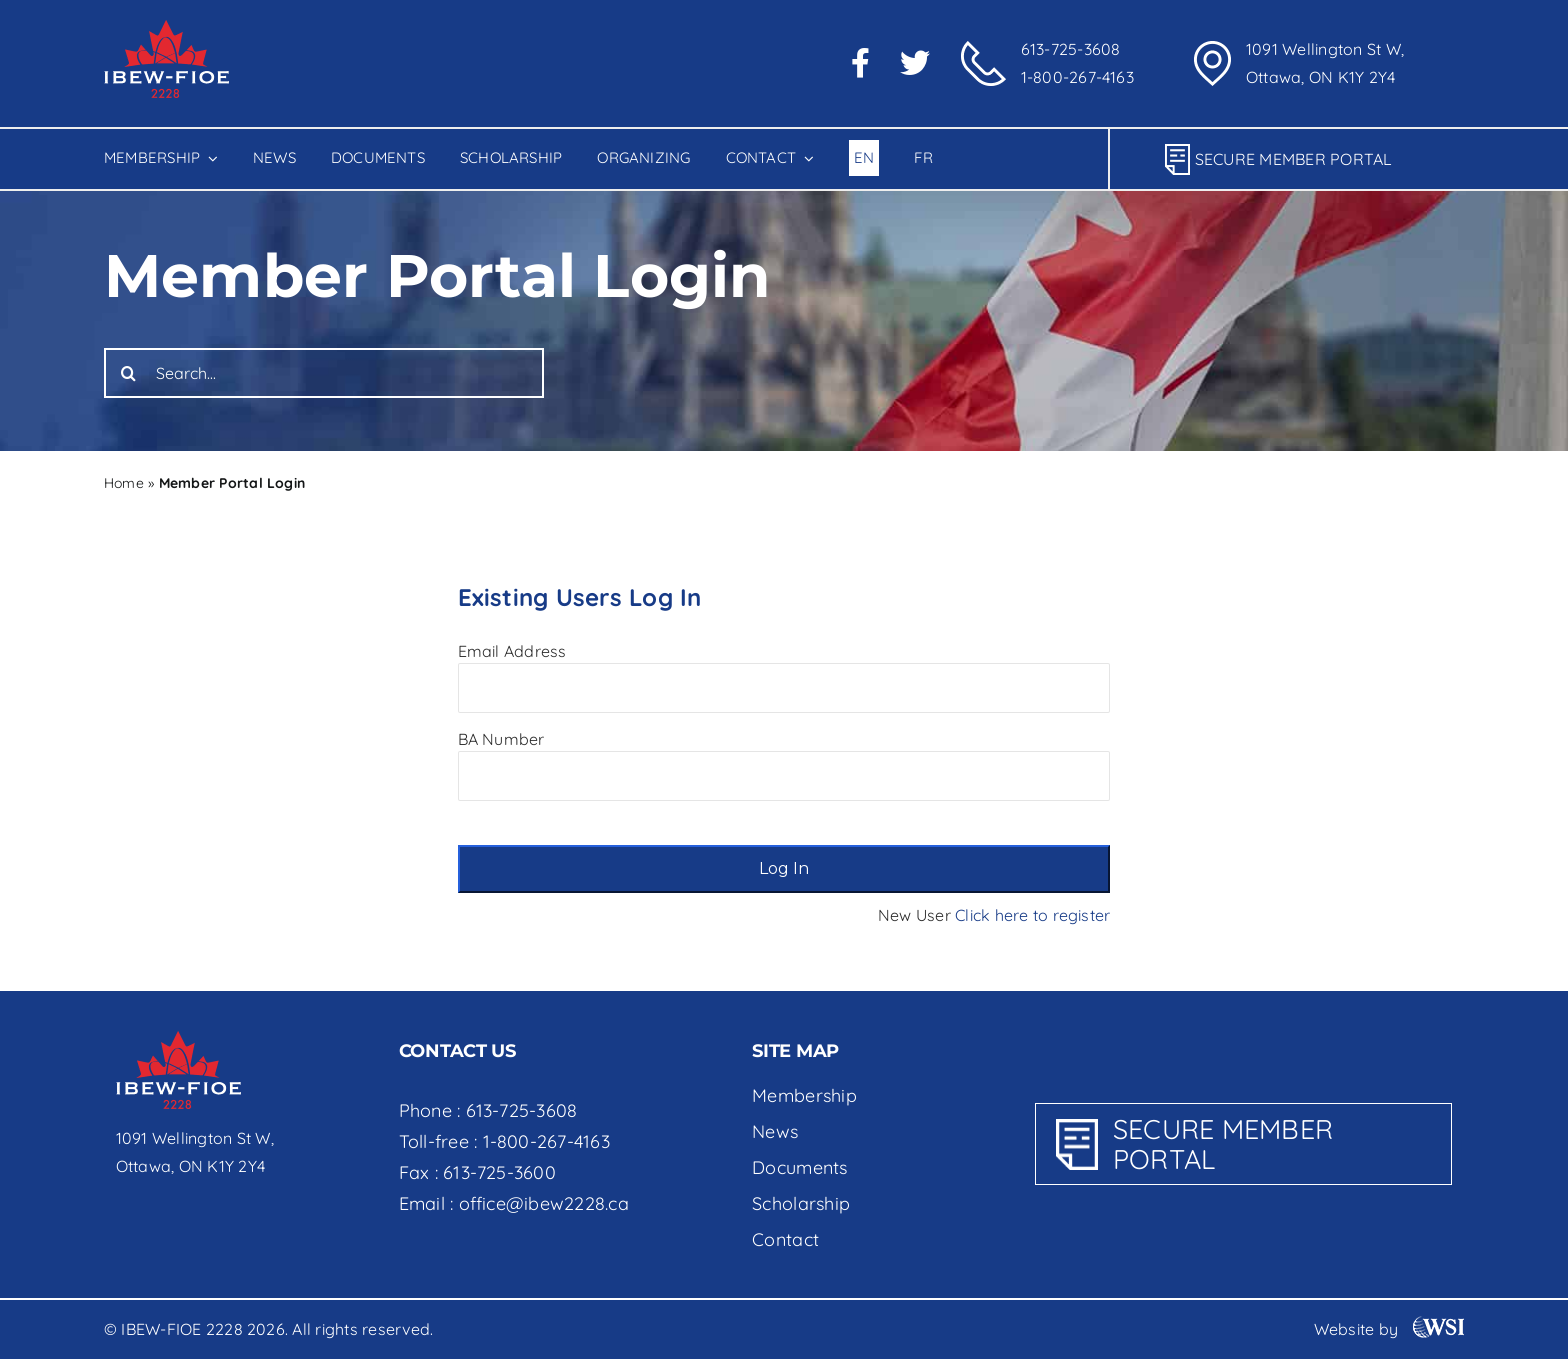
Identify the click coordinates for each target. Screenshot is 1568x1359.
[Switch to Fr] (923, 159)
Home (124, 483)
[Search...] (324, 373)
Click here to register (1032, 915)
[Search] (129, 373)
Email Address (512, 651)
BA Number (501, 739)
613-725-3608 (1071, 49)
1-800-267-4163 (1077, 77)
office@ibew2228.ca (544, 1203)
